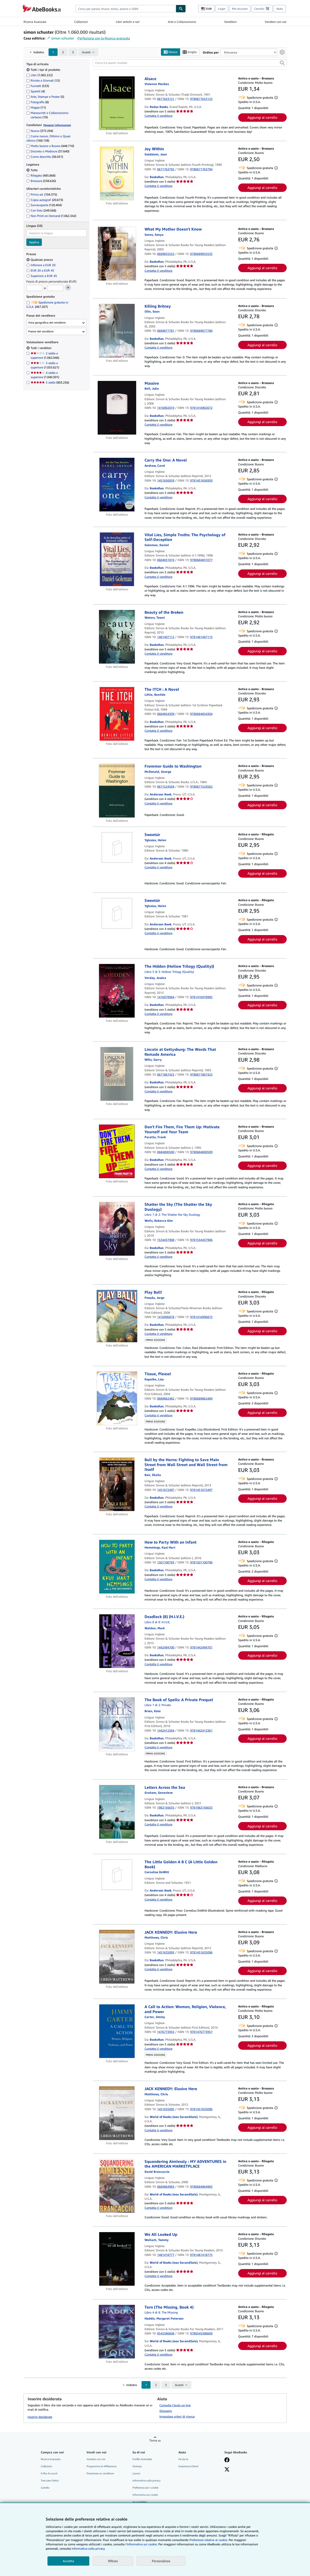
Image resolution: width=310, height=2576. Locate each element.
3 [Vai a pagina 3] (73, 52)
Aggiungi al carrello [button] (262, 117)
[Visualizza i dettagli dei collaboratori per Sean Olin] (152, 311)
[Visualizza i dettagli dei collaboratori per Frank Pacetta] (155, 1137)
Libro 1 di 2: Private (158, 1705)
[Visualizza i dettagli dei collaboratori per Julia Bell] (152, 388)
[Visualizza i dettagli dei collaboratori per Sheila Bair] (153, 1475)
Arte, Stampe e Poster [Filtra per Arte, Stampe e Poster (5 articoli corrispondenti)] (45, 96)
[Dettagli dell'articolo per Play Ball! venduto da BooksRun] (117, 1316)
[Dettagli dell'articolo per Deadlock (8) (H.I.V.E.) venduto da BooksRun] (117, 1641)
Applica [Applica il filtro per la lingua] (34, 242)
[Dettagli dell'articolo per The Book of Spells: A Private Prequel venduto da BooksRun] (117, 1724)
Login (221, 8)
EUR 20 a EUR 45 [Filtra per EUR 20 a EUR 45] (40, 270)
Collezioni (81, 22)
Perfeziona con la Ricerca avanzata (103, 38)
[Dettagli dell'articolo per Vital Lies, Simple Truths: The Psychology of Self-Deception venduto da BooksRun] (117, 559)
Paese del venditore (41, 331)
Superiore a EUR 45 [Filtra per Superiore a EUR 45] (42, 276)
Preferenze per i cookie (145, 2487)
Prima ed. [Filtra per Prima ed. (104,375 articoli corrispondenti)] (41, 194)
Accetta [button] (68, 2561)
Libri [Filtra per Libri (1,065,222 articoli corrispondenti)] (39, 75)
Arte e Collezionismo (182, 22)
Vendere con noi (275, 22)
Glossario (165, 2411)
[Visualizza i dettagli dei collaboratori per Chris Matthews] (156, 1937)
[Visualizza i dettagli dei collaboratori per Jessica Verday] (155, 978)
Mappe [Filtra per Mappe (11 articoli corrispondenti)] (36, 107)
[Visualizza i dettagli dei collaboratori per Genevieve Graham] (159, 1792)
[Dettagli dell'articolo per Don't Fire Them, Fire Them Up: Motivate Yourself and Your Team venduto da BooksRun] (117, 1151)
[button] (282, 62)
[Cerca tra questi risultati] (190, 62)
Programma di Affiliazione (101, 2466)
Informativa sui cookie (145, 2494)
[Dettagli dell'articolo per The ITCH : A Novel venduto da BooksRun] (117, 714)
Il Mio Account (49, 2473)
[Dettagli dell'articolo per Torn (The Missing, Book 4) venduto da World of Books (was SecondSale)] (117, 2332)
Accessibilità (139, 2501)
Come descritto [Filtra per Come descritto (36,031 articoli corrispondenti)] (44, 156)
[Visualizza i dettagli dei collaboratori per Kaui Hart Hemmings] (160, 1547)
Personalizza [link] (161, 2561)
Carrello (45, 2487)
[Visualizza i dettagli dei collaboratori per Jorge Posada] (154, 1297)
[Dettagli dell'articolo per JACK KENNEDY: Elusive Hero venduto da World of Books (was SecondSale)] (117, 2113)
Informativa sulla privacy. (88, 2548)
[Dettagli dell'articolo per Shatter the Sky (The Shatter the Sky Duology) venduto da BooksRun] (117, 1229)
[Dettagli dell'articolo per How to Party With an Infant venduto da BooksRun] (117, 1567)
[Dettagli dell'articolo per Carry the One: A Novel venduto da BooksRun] (117, 485)
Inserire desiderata (40, 2417)
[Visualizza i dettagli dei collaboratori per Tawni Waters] (155, 617)
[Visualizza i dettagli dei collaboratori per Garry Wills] (153, 1059)
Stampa (137, 2466)
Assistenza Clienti (188, 2466)
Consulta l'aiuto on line (175, 2405)
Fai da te (183, 2459)
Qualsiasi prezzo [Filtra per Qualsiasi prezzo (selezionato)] (40, 259)
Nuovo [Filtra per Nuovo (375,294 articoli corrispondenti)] (39, 131)
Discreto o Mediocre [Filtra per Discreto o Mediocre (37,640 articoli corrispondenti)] (47, 151)
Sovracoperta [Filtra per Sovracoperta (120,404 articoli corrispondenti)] (44, 205)
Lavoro (136, 2473)
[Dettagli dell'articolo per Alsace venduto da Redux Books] (117, 103)
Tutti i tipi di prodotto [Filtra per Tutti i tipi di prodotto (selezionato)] (43, 69)
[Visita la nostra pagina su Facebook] (227, 2460)
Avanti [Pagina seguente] (86, 52)
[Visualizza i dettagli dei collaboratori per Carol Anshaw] (155, 465)
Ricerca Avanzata (35, 22)
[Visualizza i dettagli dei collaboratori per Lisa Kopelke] (154, 1379)
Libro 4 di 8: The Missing (161, 2312)
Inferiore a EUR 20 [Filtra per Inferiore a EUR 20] (41, 265)
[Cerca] (181, 8)
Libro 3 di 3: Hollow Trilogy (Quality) (169, 972)
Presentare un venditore (100, 2473)
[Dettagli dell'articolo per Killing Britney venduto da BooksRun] (117, 331)
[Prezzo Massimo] (55, 288)
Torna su (155, 2440)
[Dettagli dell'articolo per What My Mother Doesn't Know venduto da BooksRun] (117, 254)
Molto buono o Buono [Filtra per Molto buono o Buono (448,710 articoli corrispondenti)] (50, 146)
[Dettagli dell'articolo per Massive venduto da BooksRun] (117, 408)
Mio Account (240, 8)
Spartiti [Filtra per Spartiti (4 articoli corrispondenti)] (35, 91)
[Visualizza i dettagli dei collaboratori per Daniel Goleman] (157, 545)
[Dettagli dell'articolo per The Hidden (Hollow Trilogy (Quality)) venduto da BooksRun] (117, 991)
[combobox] (125, 8)
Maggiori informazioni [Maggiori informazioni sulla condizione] (57, 125)
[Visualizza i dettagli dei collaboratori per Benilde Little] (155, 694)
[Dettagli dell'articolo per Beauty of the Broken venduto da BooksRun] (117, 637)
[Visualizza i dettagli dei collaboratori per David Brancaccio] (157, 2171)
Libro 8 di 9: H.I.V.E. (157, 1622)
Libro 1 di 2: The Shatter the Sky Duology (172, 1214)
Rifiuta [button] (113, 2561)
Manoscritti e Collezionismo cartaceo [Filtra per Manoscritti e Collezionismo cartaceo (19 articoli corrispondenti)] (47, 115)
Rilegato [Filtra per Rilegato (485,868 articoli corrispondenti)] (40, 175)
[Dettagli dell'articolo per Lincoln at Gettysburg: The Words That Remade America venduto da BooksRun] (117, 1074)
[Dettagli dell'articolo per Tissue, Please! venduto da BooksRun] (117, 1398)
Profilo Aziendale (142, 2459)
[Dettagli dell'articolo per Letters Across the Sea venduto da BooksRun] (117, 1812)
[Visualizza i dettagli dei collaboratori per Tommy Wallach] (157, 2240)
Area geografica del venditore (47, 322)
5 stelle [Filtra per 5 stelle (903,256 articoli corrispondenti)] (50, 382)
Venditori (230, 22)
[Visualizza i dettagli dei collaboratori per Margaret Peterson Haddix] (164, 2318)
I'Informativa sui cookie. (141, 2544)
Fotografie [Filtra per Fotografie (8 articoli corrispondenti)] (37, 102)
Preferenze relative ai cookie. (208, 2540)
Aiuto (279, 8)
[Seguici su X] (227, 2470)
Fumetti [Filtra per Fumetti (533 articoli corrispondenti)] (37, 86)
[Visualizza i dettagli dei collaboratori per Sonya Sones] (154, 234)
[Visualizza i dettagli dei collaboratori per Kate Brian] (153, 1711)
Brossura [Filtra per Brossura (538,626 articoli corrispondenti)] (41, 181)
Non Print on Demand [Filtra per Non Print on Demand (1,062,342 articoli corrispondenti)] (51, 216)
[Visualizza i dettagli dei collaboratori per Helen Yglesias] (155, 840)
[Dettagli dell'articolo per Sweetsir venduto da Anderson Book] (117, 847)
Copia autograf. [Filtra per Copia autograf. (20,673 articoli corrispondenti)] (44, 200)
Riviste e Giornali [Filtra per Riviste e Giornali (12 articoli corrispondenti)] (43, 80)
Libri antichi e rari (128, 22)
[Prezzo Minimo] (34, 288)
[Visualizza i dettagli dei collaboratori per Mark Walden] (155, 1628)
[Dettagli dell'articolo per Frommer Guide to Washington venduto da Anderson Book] (117, 791)
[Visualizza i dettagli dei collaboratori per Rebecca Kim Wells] (159, 1220)
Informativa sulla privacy (146, 2480)
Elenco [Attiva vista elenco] (170, 52)
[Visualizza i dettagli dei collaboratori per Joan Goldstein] (156, 154)
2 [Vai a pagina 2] (63, 52)
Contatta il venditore (158, 115)
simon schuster (62, 38)
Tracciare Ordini (50, 2480)
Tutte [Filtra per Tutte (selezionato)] (32, 170)
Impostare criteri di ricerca (177, 2416)
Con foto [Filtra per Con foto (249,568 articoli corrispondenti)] (41, 210)
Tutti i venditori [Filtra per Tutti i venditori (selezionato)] (41, 348)
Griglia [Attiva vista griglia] (190, 52)
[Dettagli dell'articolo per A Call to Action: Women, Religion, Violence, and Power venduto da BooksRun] (117, 2031)
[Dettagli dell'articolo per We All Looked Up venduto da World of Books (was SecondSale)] (117, 2259)
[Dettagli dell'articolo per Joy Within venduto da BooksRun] (117, 173)
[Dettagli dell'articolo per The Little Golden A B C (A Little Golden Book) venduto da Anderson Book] (117, 1874)
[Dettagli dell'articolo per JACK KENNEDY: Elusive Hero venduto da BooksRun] (117, 1957)
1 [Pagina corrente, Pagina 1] (53, 52)
